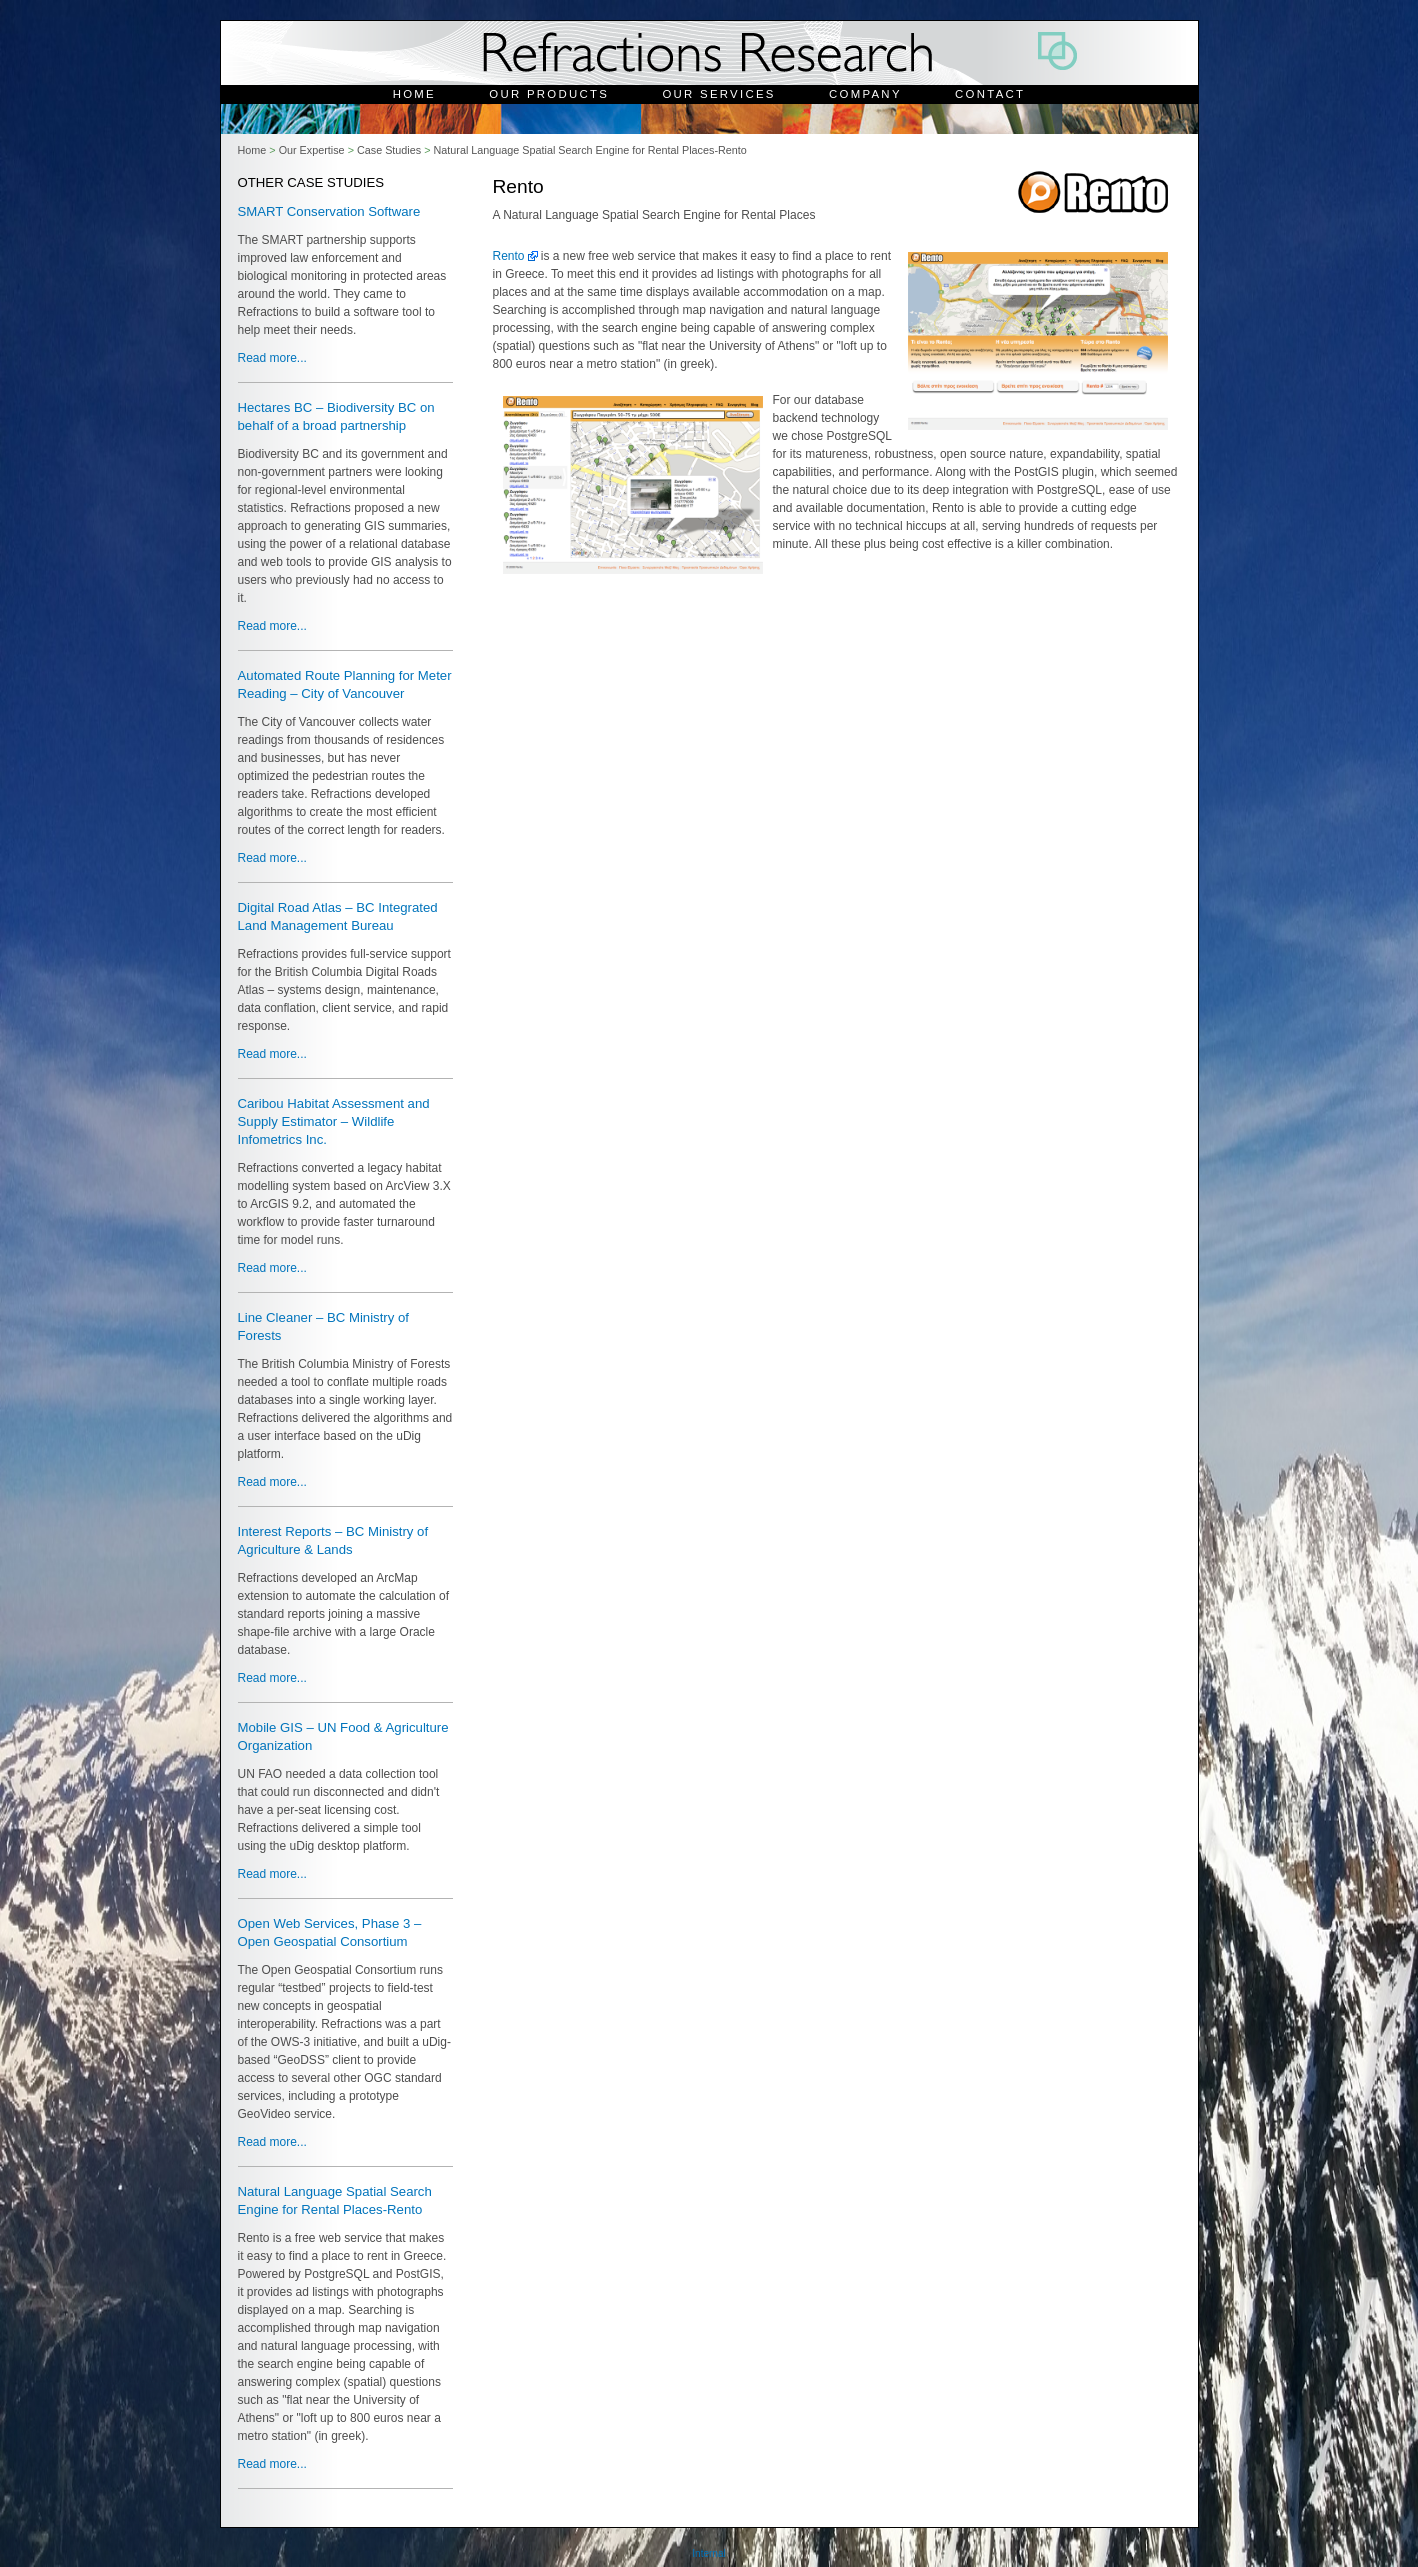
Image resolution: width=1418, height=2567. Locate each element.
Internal (708, 2553)
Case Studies (389, 150)
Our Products (549, 94)
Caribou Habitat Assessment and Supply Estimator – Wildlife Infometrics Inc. (334, 1121)
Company (865, 94)
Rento (509, 256)
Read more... (272, 358)
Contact (990, 94)
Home (414, 94)
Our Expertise (312, 150)
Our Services (718, 94)
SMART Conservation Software (329, 211)
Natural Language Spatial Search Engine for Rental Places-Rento (589, 150)
